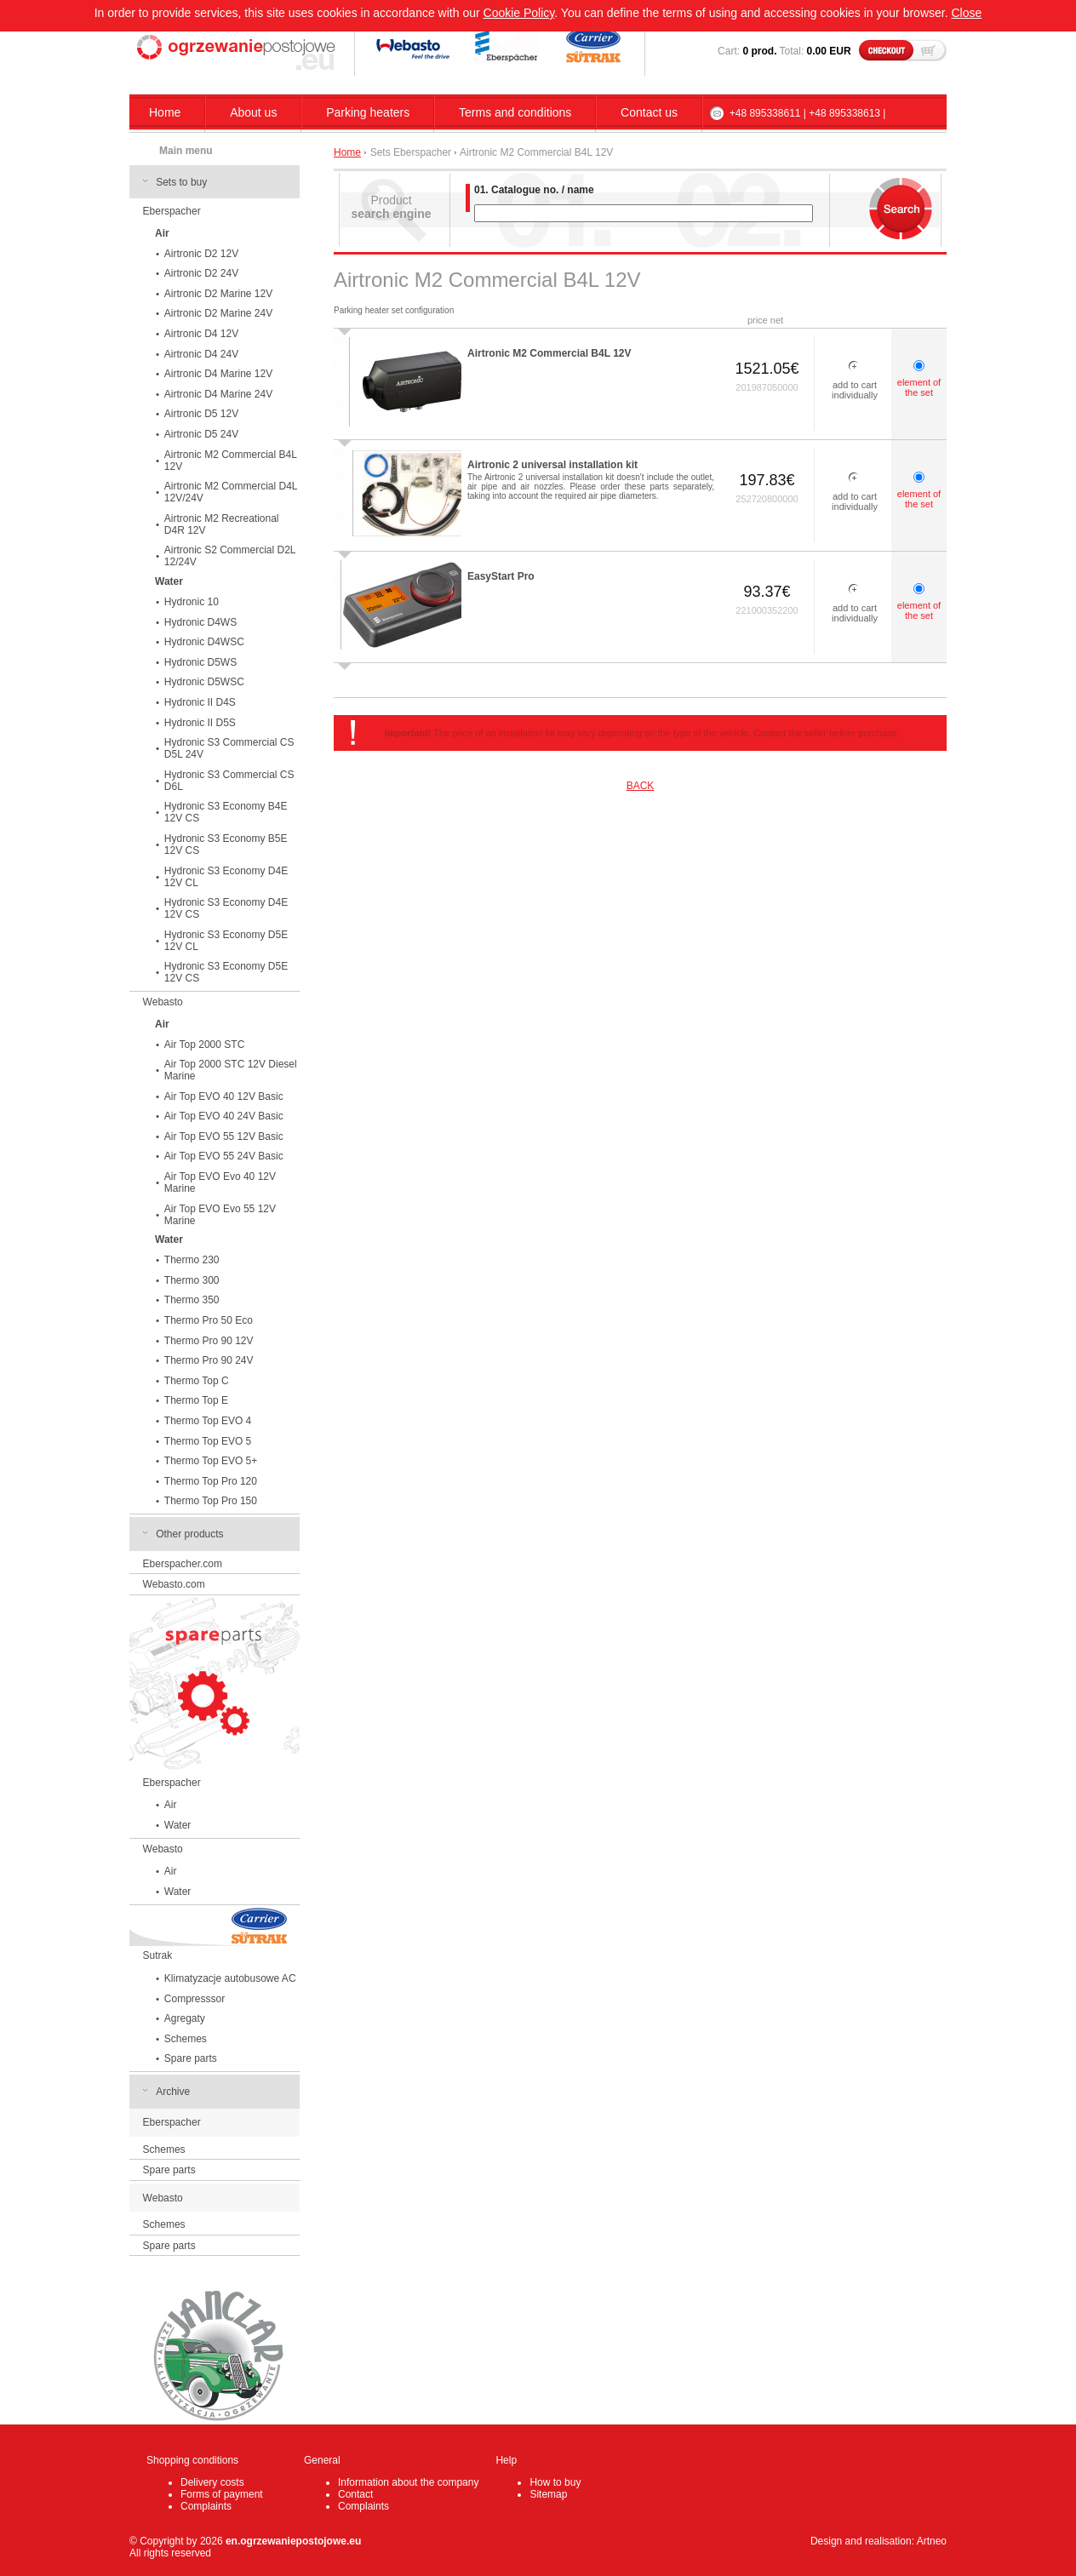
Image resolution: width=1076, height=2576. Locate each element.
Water (178, 1825)
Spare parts (190, 2058)
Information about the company (408, 2482)
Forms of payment (221, 2494)
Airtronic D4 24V (201, 354)
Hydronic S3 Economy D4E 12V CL (226, 877)
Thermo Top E (196, 1400)
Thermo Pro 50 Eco (208, 1320)
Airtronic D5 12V (201, 414)
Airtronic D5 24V (201, 434)
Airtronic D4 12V (201, 334)
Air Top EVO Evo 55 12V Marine (220, 1215)
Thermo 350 (192, 1300)
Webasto (163, 1002)
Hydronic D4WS (200, 622)
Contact (355, 2494)
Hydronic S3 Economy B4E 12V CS (226, 812)
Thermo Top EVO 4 (208, 1421)
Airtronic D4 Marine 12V (218, 374)
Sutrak (158, 1955)
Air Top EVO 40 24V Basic (223, 1116)
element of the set (919, 387)
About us (253, 112)
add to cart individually (855, 390)
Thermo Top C (196, 1381)
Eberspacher (172, 211)
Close (966, 13)
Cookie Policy (519, 13)
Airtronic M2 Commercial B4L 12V (230, 460)
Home (164, 112)
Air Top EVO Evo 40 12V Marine (220, 1182)
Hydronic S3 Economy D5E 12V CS (226, 972)
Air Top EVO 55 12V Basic (223, 1136)
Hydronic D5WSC (204, 682)
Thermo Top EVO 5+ (211, 1461)
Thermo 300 (192, 1280)
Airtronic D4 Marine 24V (218, 394)
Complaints (206, 2506)
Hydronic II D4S (200, 702)
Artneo (932, 2541)
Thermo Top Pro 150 (210, 1501)
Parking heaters (367, 112)
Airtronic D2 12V (201, 254)
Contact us (649, 112)
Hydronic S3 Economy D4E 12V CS (226, 908)
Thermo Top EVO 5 (208, 1441)
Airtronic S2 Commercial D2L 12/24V (230, 556)
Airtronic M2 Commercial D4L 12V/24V (231, 492)
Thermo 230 (192, 1260)
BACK (641, 786)
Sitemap (548, 2494)
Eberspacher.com (182, 1564)
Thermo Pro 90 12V (209, 1341)
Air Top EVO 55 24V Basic (223, 1156)
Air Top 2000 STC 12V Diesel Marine (230, 1070)
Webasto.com (174, 1584)
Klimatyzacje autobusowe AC (230, 1978)
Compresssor (194, 1999)
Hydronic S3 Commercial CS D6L (229, 781)
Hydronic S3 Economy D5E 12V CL (226, 941)
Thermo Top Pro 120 (210, 1481)
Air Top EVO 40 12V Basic (223, 1096)
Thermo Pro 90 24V (209, 1360)
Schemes (185, 2039)
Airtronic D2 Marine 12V (218, 294)
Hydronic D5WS (200, 662)
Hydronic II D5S (200, 723)
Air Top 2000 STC (204, 1044)
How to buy (555, 2482)
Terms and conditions (515, 112)
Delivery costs (212, 2482)
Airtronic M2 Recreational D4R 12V (221, 524)
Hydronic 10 (191, 602)
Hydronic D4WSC (204, 642)
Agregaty (184, 2018)
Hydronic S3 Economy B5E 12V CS (226, 844)
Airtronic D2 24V (201, 273)
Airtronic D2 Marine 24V (218, 313)
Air (170, 1805)
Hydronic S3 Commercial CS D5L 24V (229, 748)
